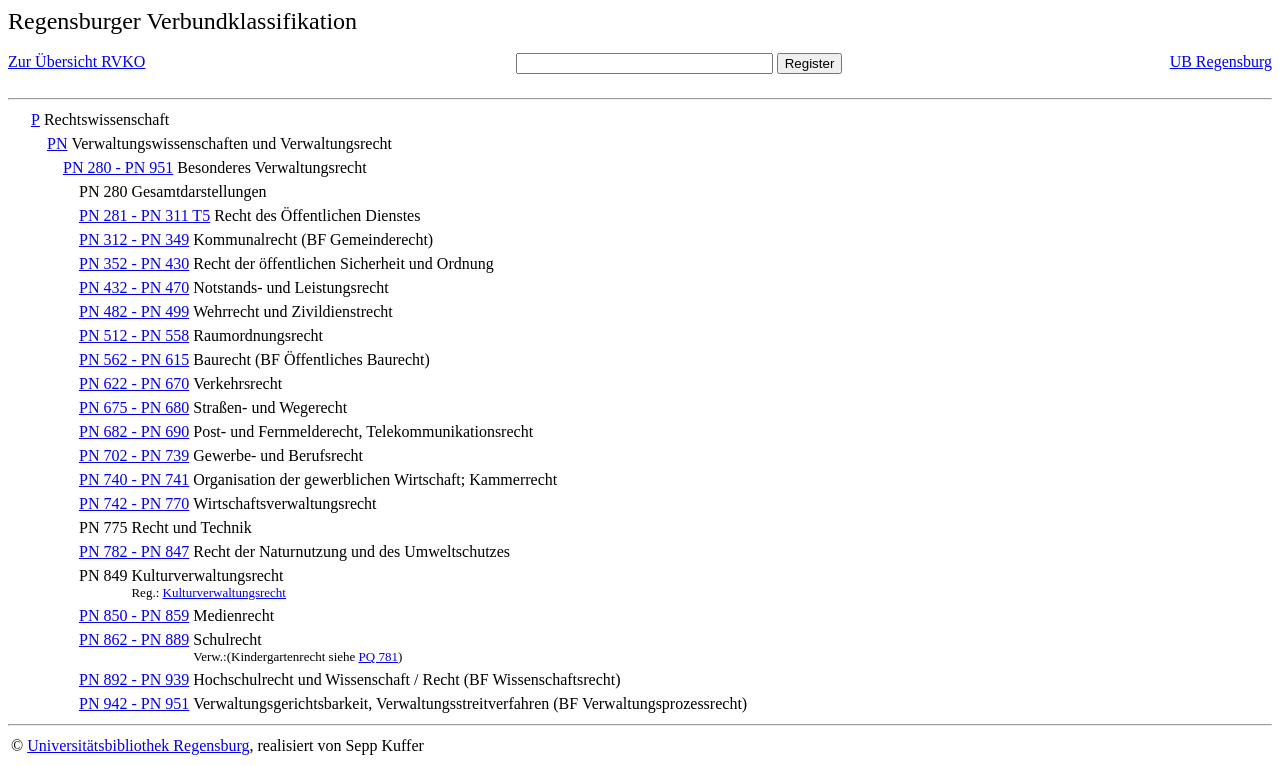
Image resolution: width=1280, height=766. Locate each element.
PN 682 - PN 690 (134, 431)
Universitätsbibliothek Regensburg (138, 745)
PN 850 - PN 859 (134, 615)
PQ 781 (378, 656)
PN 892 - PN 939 (134, 679)
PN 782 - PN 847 (134, 551)
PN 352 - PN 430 (134, 263)
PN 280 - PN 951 (118, 167)
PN (57, 143)
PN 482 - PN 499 (134, 311)
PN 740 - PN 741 (134, 479)
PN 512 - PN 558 (134, 335)
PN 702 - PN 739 (134, 455)
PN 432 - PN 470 (134, 287)
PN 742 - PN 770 (134, 503)
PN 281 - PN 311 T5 (144, 215)
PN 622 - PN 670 (134, 383)
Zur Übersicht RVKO (76, 61)
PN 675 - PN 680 (134, 407)
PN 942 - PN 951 (134, 703)
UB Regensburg (1221, 61)
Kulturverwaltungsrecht (224, 592)
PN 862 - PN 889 (134, 639)
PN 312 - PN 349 (134, 239)
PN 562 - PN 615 (134, 359)
